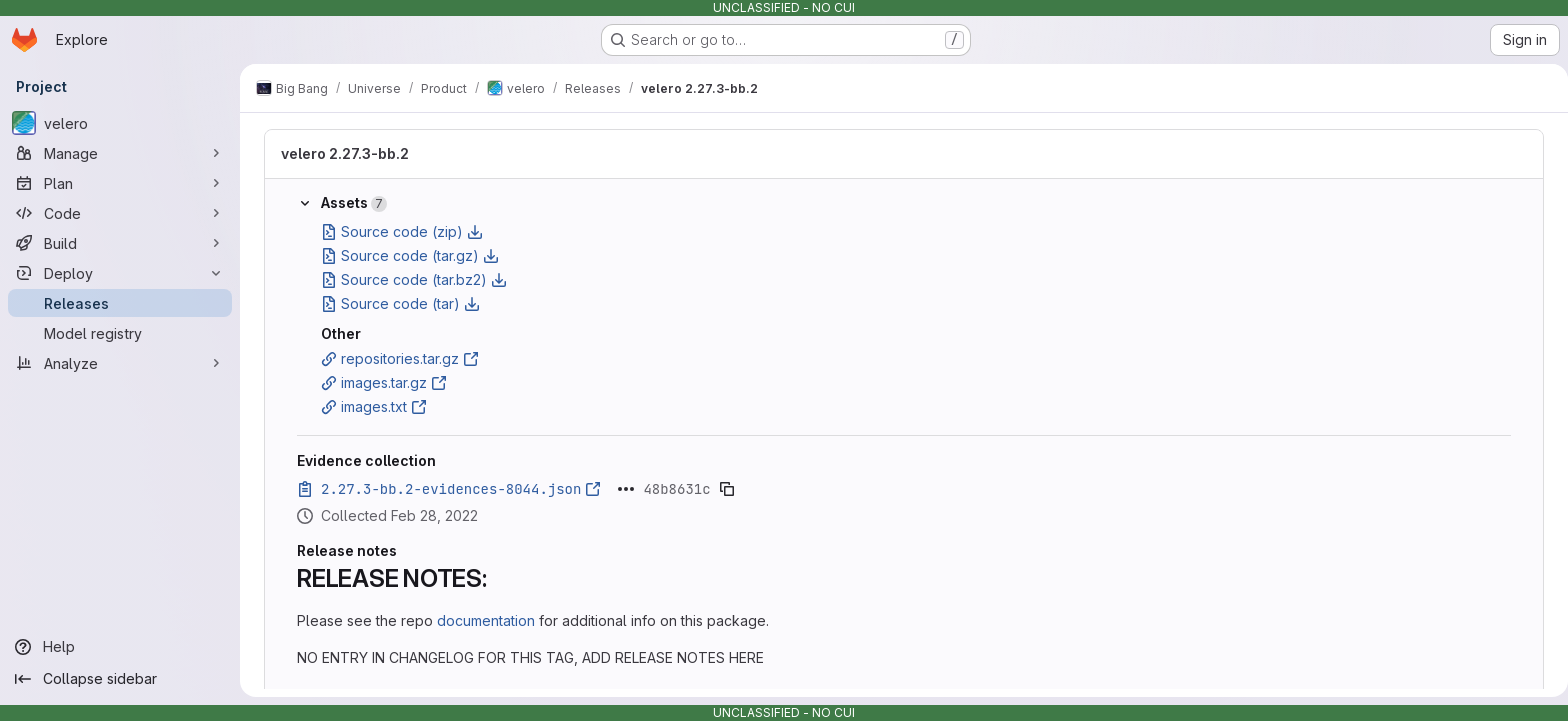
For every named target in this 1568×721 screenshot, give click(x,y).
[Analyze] (120, 363)
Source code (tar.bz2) (410, 279)
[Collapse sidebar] (120, 679)
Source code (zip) (398, 231)
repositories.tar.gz (396, 358)
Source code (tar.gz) (406, 255)
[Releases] (120, 303)
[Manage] (120, 153)
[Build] (120, 243)
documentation (482, 620)
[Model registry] (120, 333)
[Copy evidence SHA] (723, 489)
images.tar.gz (380, 382)
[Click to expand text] (622, 489)
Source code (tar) (396, 303)
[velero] (120, 123)
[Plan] (120, 183)
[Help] (120, 647)
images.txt (370, 406)
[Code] (120, 213)
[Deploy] (120, 273)
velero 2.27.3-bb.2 (341, 153)
